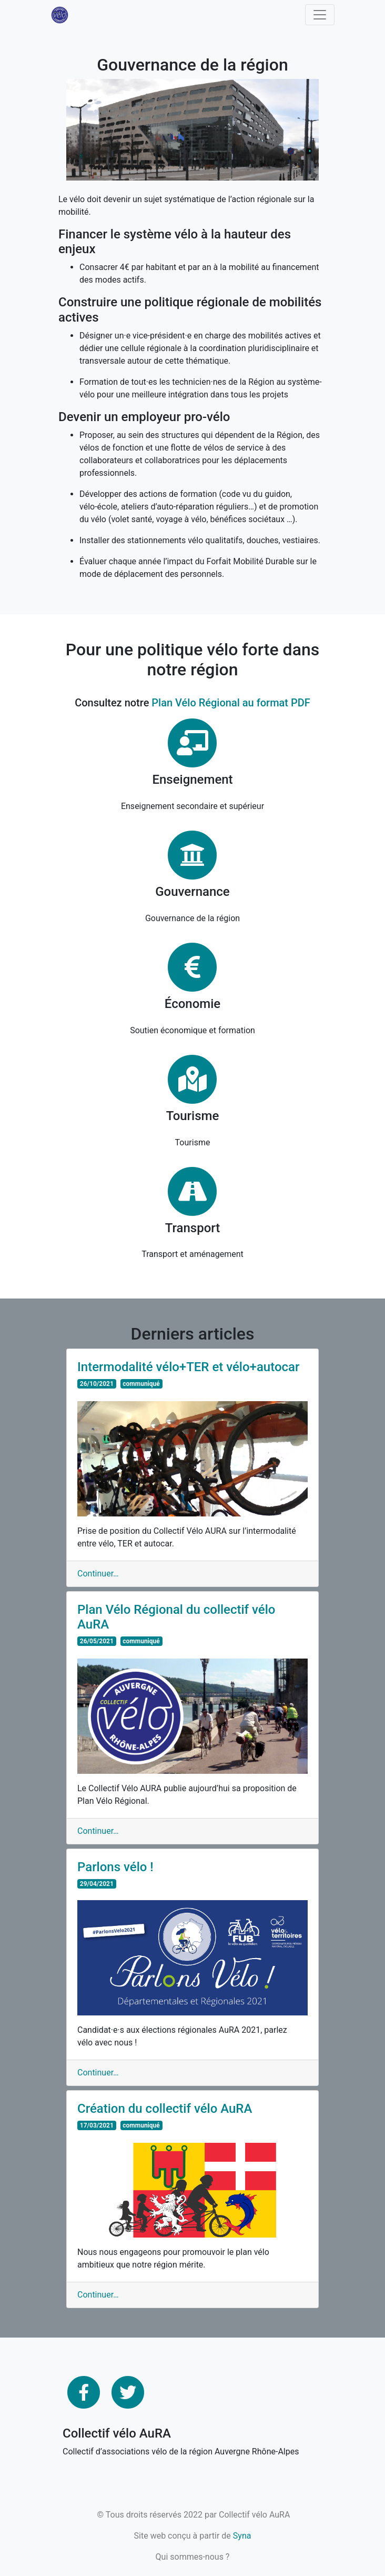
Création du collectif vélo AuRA (164, 2108)
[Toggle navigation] (320, 14)
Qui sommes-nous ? (193, 2557)
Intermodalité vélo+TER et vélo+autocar (188, 1367)
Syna (242, 2536)
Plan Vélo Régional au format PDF (230, 702)
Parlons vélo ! (115, 1867)
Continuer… (98, 1574)
